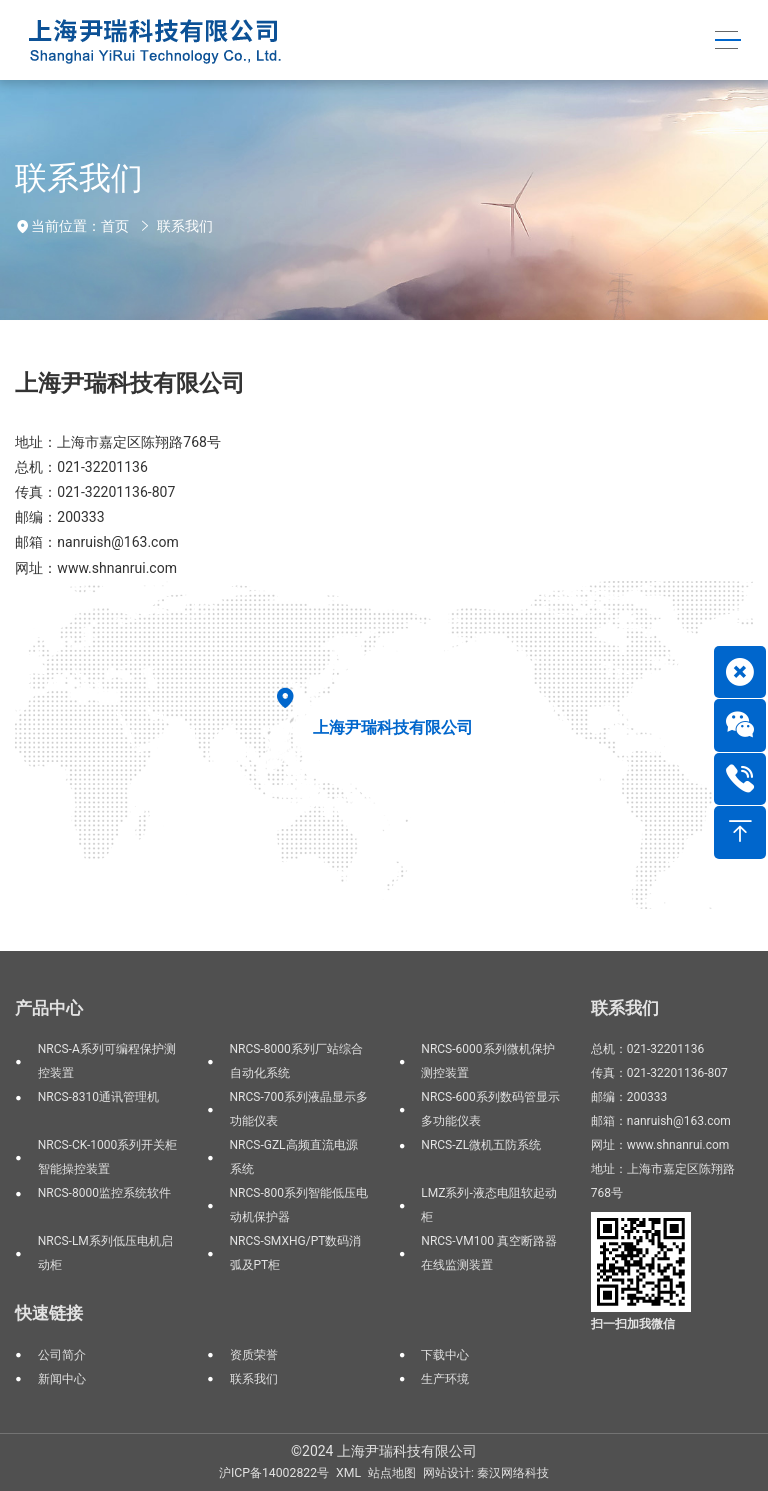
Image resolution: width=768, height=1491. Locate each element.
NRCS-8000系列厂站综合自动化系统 (296, 1061)
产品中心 (49, 1008)
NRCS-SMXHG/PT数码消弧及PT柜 (296, 1253)
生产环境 (445, 1379)
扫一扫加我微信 (633, 1324)
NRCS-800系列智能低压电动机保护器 (299, 1205)
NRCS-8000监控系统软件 (104, 1193)
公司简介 (62, 1355)
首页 (115, 226)
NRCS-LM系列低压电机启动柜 (105, 1253)
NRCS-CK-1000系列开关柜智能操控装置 (107, 1157)
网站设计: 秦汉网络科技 (486, 1473)
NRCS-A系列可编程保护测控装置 (107, 1061)
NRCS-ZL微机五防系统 (481, 1145)
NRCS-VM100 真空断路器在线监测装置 (489, 1253)
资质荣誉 (254, 1355)
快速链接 (49, 1313)
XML (348, 1473)
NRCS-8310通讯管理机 (98, 1097)
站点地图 (392, 1473)
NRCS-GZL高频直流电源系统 (294, 1157)
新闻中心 (62, 1379)
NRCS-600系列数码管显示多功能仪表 (490, 1109)
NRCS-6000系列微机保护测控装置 (487, 1061)
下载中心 (445, 1355)
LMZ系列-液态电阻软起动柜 (488, 1205)
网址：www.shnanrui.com (96, 568)
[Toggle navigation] (727, 40)
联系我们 (185, 226)
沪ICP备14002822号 (274, 1473)
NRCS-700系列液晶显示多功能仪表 (299, 1109)
